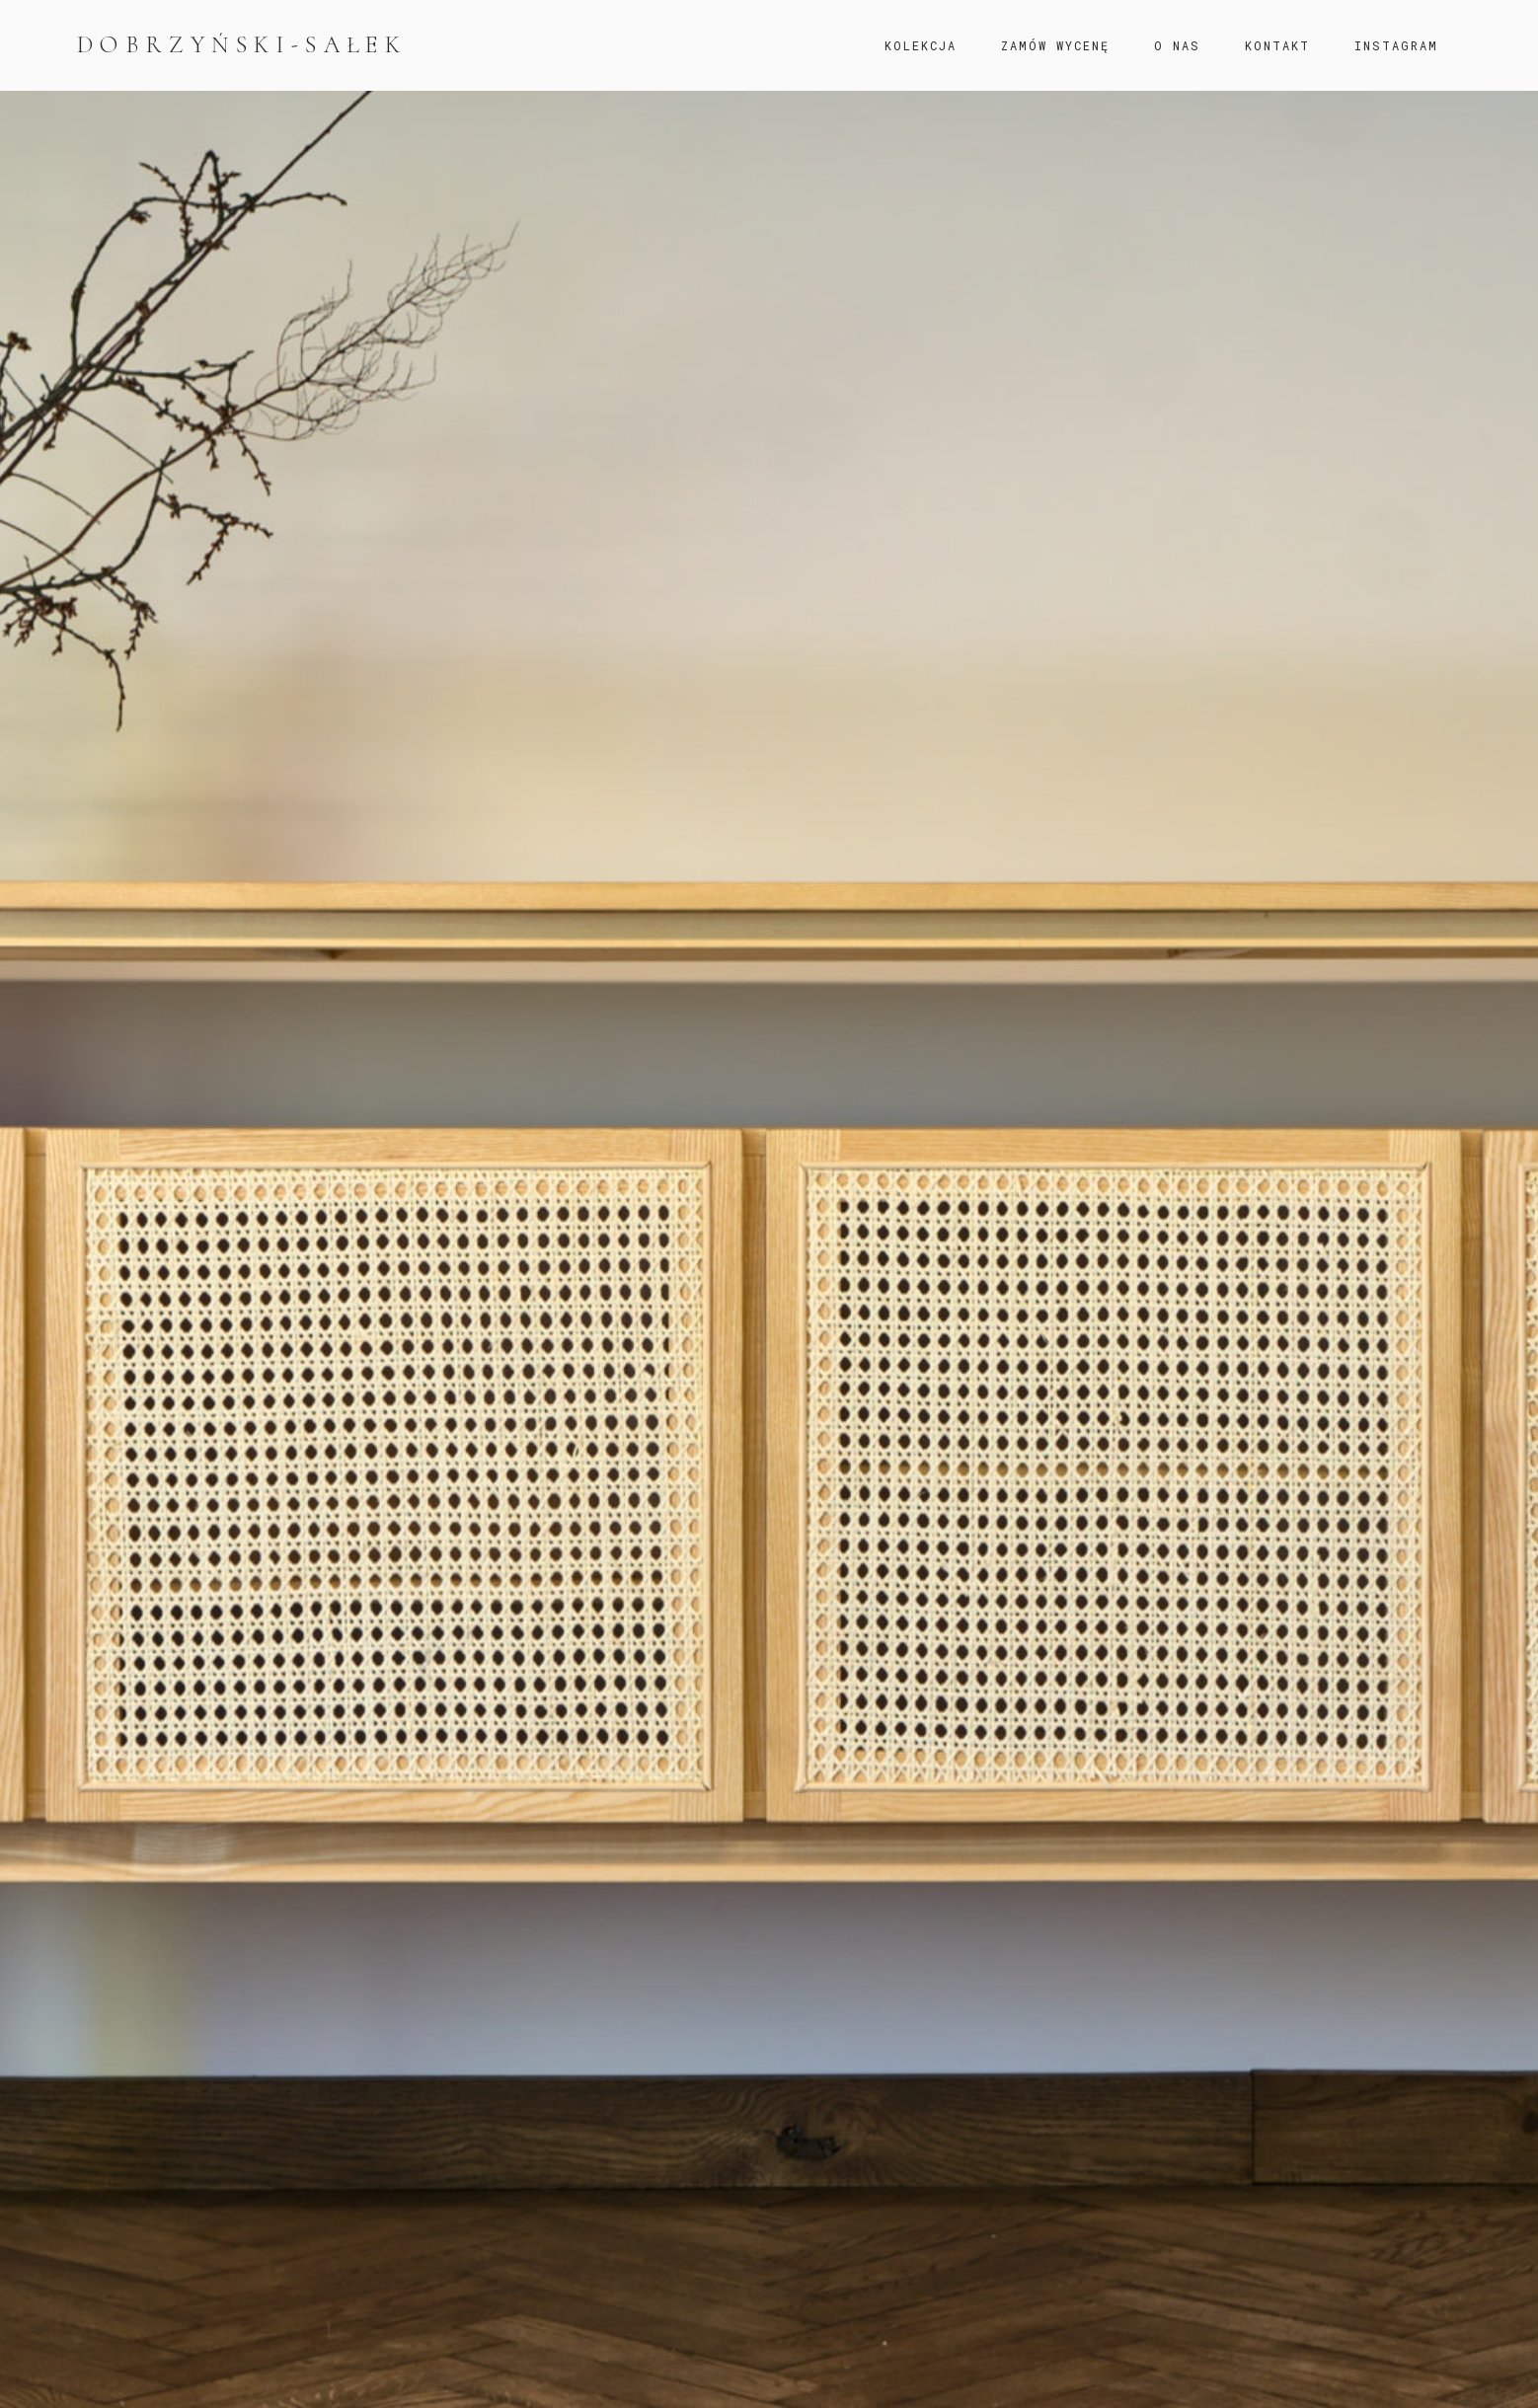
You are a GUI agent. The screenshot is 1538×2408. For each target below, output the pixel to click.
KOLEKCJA (920, 45)
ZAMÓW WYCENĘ (1055, 45)
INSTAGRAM (1396, 45)
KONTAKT (1277, 45)
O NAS (1177, 45)
